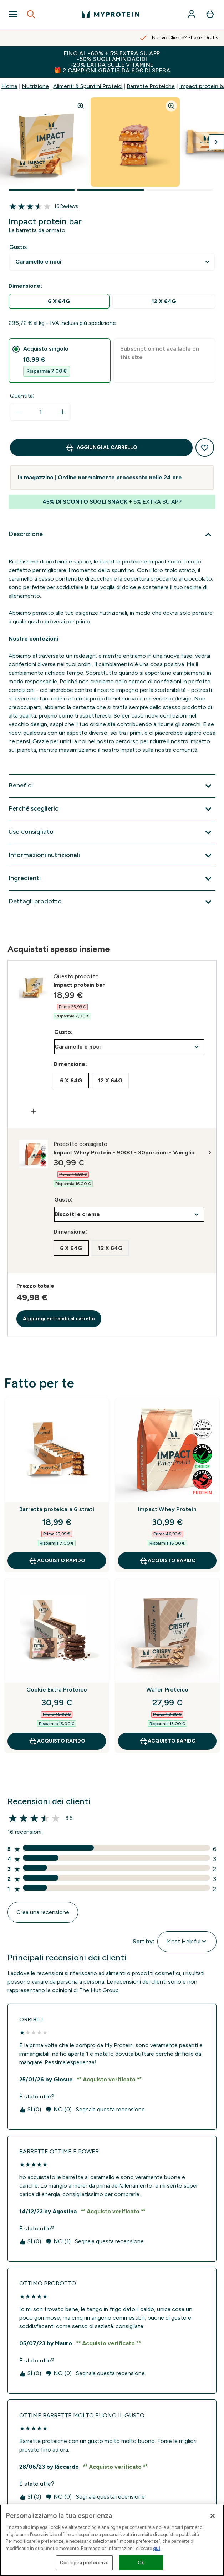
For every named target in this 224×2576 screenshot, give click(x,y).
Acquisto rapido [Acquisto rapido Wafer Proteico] (167, 1741)
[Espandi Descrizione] (112, 534)
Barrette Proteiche (151, 86)
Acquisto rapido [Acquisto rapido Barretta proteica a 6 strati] (57, 1560)
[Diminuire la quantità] (18, 411)
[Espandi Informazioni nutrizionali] (112, 855)
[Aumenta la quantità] (62, 411)
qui (156, 2548)
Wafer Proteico (167, 1689)
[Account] (191, 14)
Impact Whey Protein (167, 1509)
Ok (141, 2562)
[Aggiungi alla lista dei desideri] (204, 447)
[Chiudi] (212, 2516)
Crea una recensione (42, 1912)
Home (9, 86)
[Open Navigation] (13, 14)
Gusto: (18, 247)
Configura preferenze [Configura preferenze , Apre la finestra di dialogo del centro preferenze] (84, 2562)
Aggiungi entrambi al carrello (59, 1319)
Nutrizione (35, 86)
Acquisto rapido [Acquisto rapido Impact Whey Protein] (167, 1560)
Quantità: (22, 395)
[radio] (59, 301)
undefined (112, 262)
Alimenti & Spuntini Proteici (87, 86)
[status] (40, 411)
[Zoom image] (80, 106)
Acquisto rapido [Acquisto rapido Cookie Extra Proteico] (57, 1741)
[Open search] (31, 14)
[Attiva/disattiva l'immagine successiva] (216, 141)
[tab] (60, 360)
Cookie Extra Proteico (56, 1689)
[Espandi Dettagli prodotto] (112, 902)
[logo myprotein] (110, 14)
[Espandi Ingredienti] (112, 878)
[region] (112, 2540)
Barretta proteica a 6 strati (56, 1509)
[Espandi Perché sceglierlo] (112, 809)
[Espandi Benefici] (112, 786)
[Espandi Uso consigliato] (112, 832)
